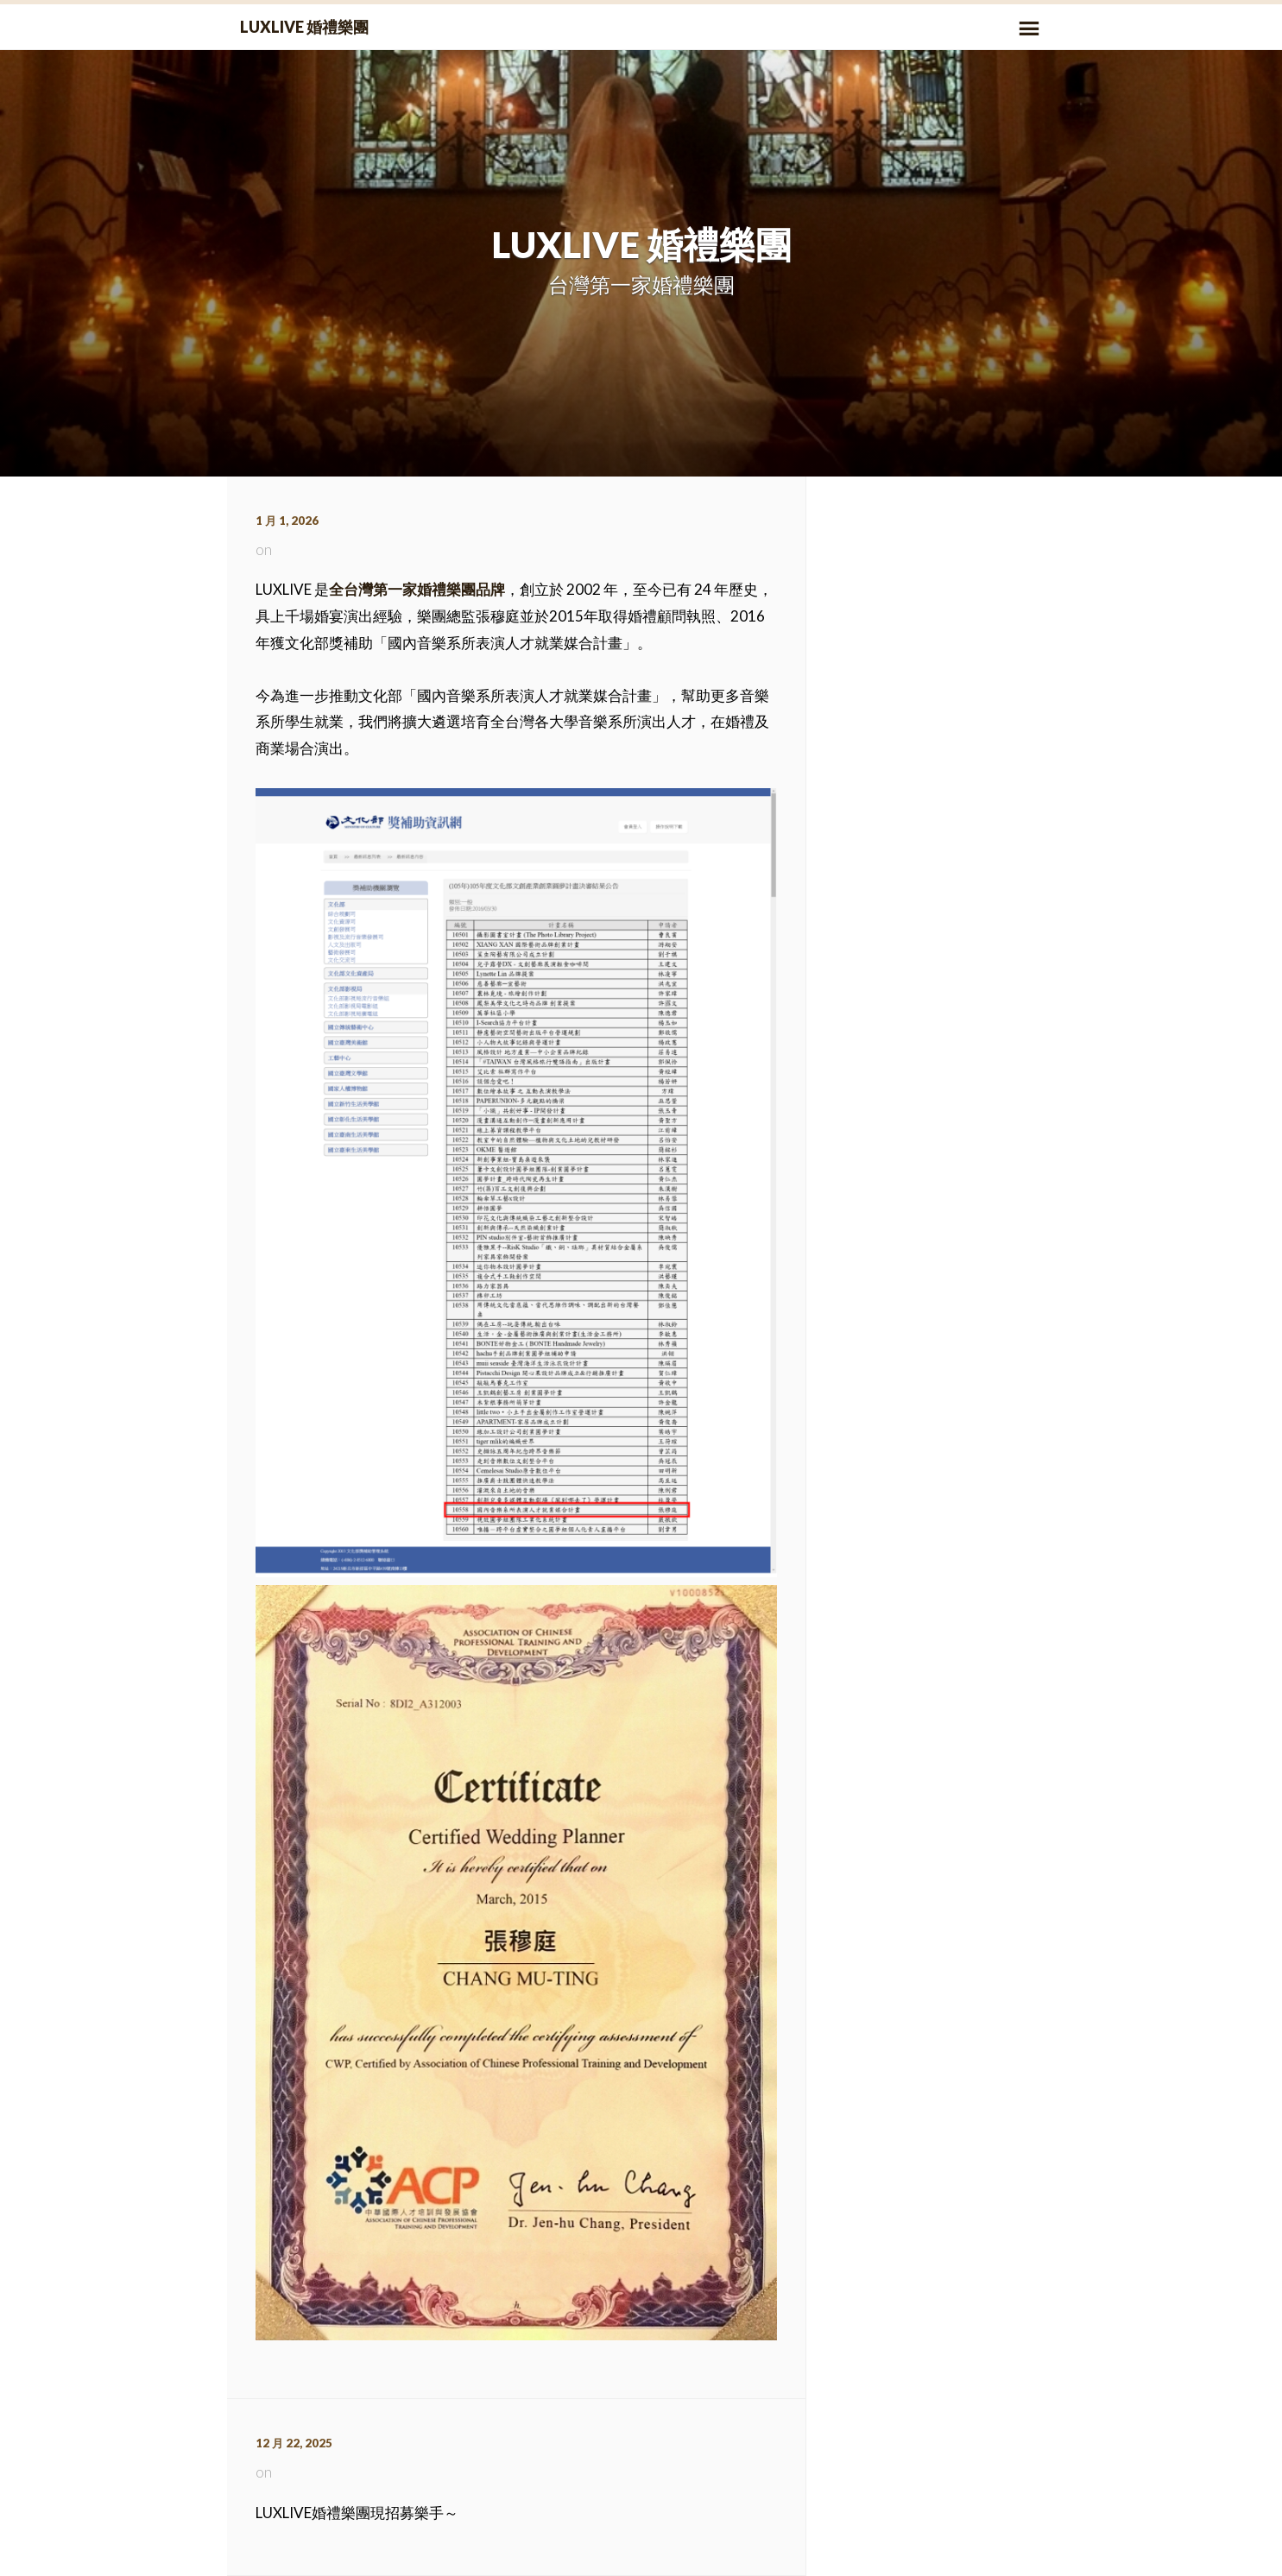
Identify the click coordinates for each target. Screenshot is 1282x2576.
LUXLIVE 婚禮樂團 (304, 27)
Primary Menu (1029, 28)
